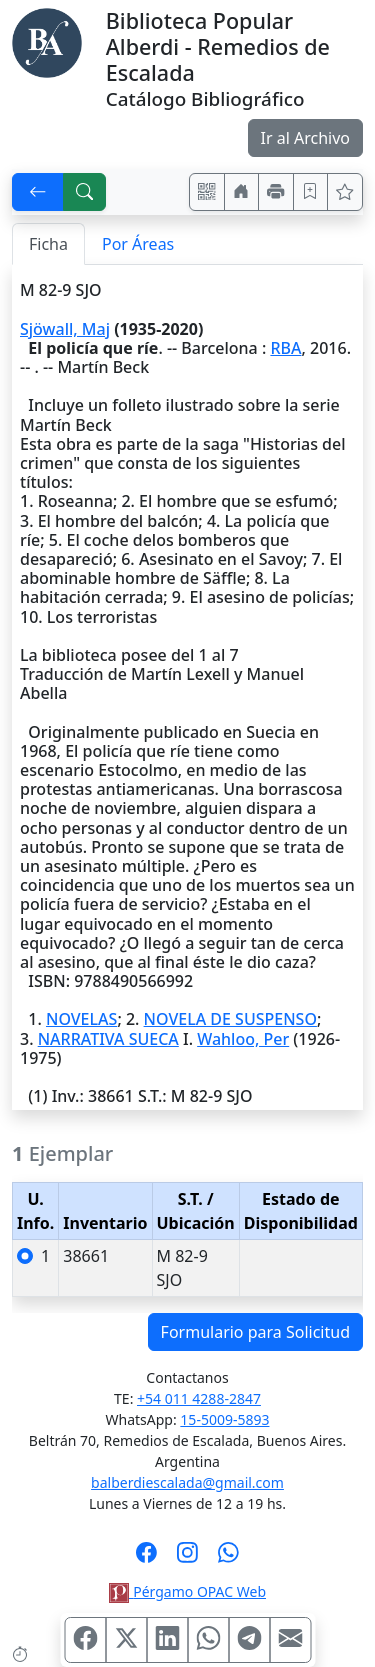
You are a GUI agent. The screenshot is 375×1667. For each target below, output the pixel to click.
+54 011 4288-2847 (199, 1398)
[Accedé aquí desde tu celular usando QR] (207, 192)
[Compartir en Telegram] (249, 1640)
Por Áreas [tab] (138, 244)
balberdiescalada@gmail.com (187, 1482)
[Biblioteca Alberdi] (47, 41)
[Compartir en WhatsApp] (208, 1640)
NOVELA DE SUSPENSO (230, 1019)
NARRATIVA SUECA (108, 1039)
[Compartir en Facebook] (85, 1640)
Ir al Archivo (305, 138)
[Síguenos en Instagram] (187, 1559)
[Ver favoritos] (345, 192)
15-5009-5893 (224, 1419)
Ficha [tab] (48, 244)
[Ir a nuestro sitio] (242, 192)
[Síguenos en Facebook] (146, 1559)
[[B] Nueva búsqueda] (85, 192)
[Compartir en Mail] (290, 1640)
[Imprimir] (276, 192)
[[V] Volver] (38, 192)
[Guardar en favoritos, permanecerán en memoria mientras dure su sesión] (311, 192)
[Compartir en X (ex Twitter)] (126, 1640)
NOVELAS (81, 1019)
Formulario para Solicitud (255, 1332)
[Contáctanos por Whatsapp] (228, 1559)
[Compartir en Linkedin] (167, 1640)
